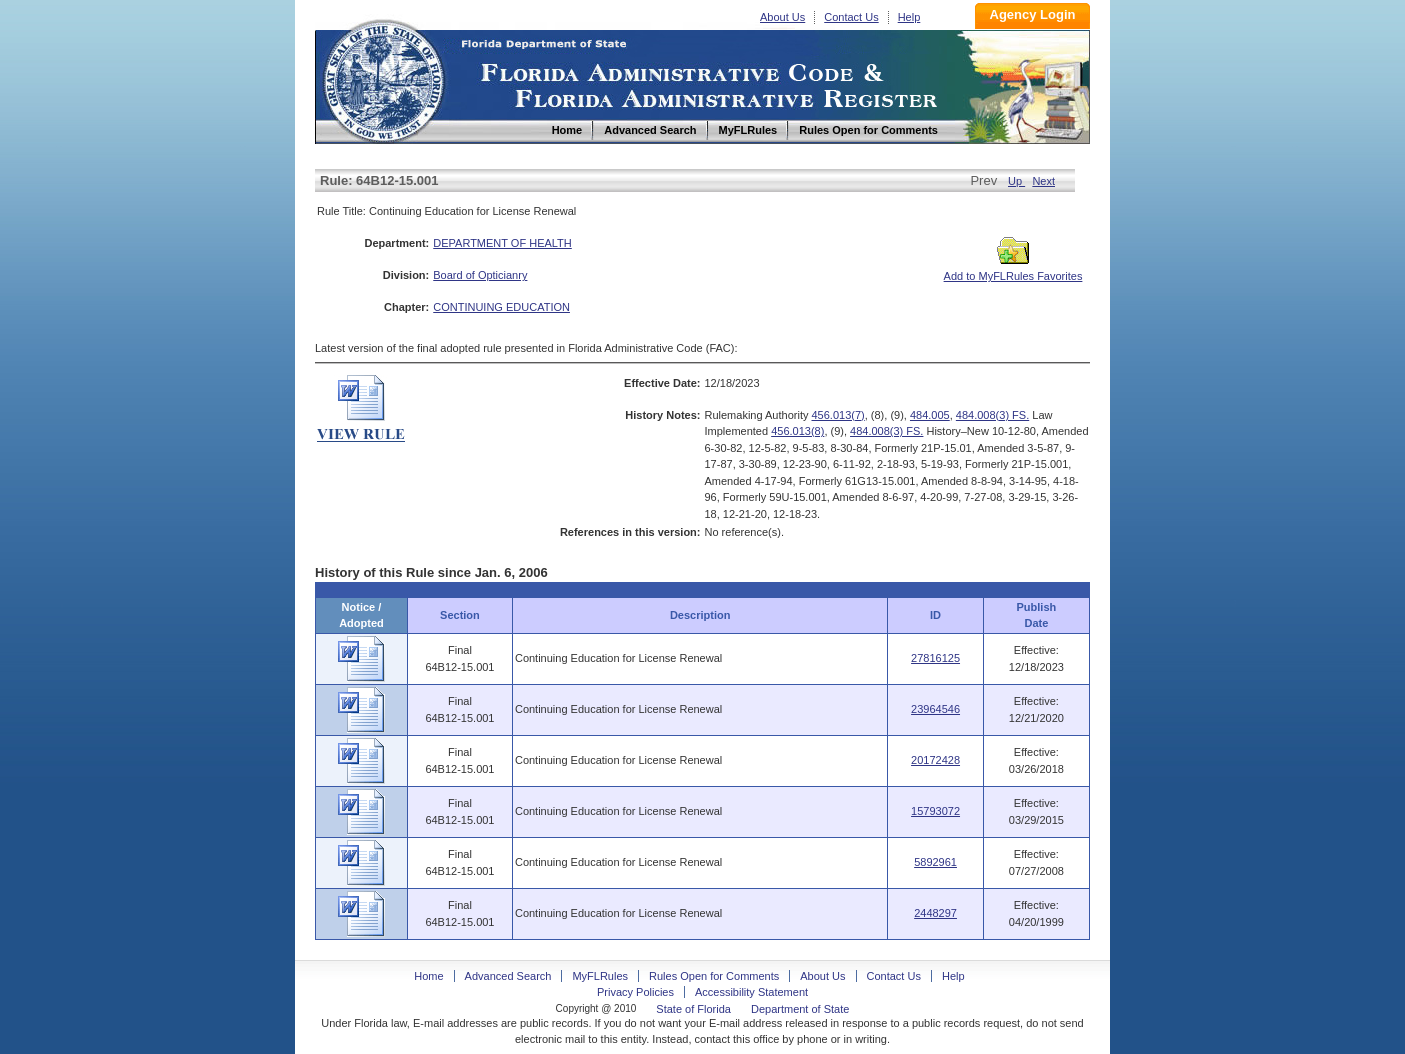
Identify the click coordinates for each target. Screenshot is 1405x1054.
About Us (782, 17)
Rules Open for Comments (714, 976)
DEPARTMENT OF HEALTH (502, 243)
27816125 (935, 658)
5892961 (935, 862)
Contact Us (851, 17)
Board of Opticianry (480, 275)
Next (1043, 181)
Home (383, 78)
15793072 (935, 811)
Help (909, 17)
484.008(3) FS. (992, 415)
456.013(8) (797, 431)
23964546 (935, 709)
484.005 (930, 415)
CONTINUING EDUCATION (501, 307)
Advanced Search (508, 976)
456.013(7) (838, 415)
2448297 (935, 913)
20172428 (935, 760)
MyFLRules (600, 976)
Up (1016, 181)
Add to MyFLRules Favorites (1013, 270)
